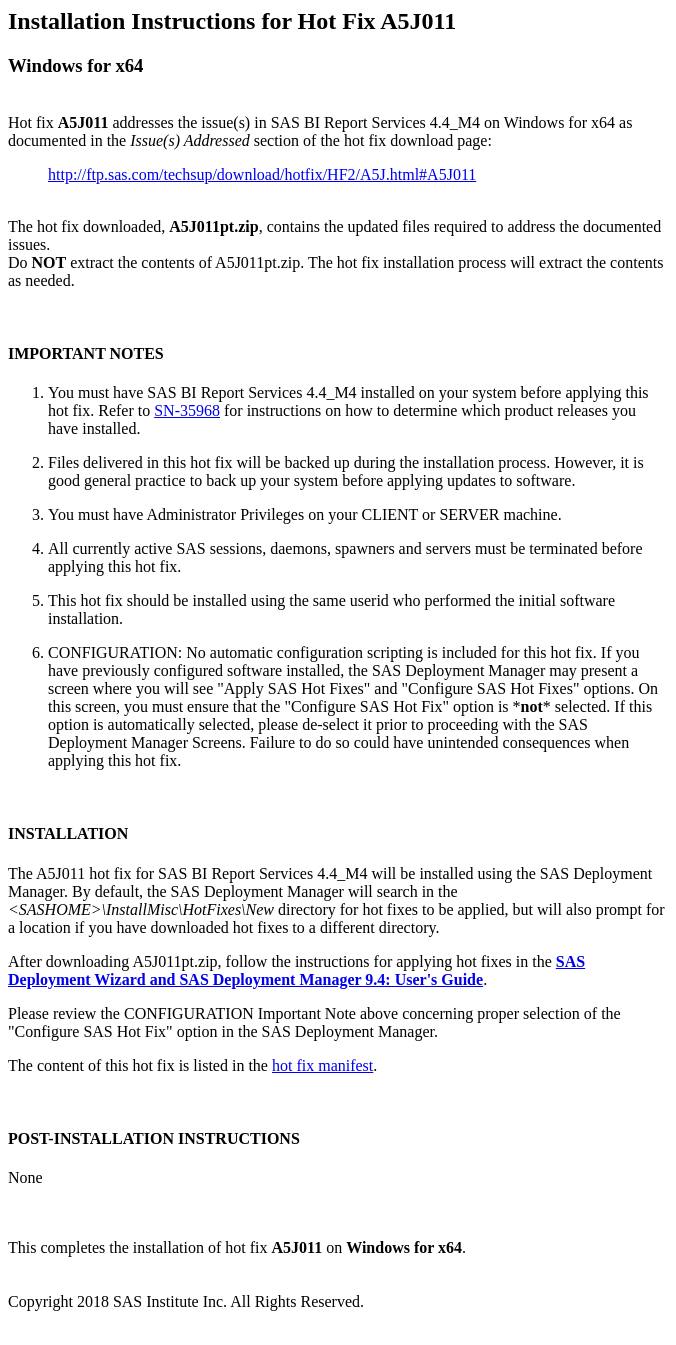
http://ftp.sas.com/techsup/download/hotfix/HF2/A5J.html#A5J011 (262, 174)
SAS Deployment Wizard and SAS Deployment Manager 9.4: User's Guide (296, 970)
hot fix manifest (322, 1065)
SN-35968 (187, 410)
